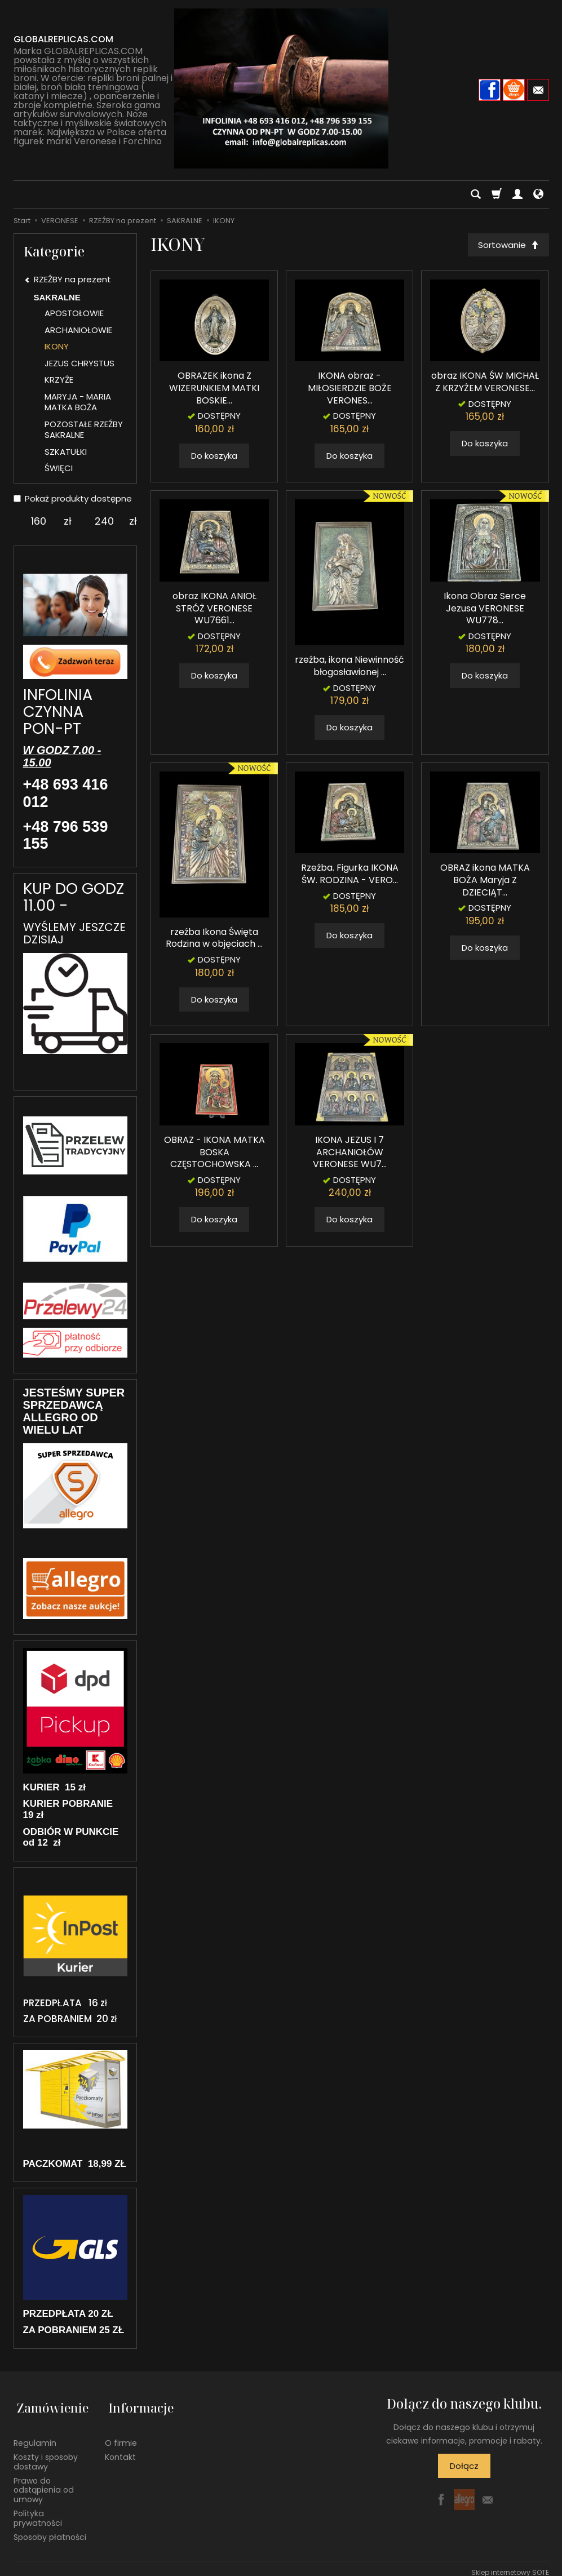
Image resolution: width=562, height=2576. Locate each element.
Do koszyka (214, 457)
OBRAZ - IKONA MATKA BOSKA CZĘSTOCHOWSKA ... (214, 1153)
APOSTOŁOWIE (74, 313)
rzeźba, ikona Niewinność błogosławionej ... (349, 668)
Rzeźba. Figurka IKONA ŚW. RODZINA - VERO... (350, 876)
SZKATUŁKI (66, 452)
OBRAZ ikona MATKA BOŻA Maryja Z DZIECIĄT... (485, 882)
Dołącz (464, 2466)
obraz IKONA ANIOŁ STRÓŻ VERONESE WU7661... (214, 609)
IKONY (57, 346)
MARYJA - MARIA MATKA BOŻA (78, 402)
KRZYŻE (59, 379)
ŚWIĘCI (59, 468)
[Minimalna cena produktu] (39, 521)
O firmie (121, 2434)
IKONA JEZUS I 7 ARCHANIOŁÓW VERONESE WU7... (350, 1153)
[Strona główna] (281, 88)
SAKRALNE (57, 297)
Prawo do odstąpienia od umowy (44, 2482)
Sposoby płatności (50, 2528)
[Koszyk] (496, 194)
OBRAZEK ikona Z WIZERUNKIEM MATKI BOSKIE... (214, 390)
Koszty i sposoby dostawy (46, 2453)
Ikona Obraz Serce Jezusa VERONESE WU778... (485, 609)
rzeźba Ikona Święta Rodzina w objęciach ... (214, 939)
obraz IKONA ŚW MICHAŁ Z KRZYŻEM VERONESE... (485, 384)
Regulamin (35, 2434)
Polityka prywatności (38, 2509)
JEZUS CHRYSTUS (79, 363)
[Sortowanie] (506, 245)
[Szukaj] (475, 194)
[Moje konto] (517, 194)
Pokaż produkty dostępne (73, 498)
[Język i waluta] (538, 194)
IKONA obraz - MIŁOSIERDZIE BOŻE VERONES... (350, 390)
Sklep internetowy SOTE (510, 2564)
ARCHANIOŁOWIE (78, 330)
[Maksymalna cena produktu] (104, 521)
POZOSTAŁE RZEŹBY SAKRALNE (84, 429)
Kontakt (120, 2448)
